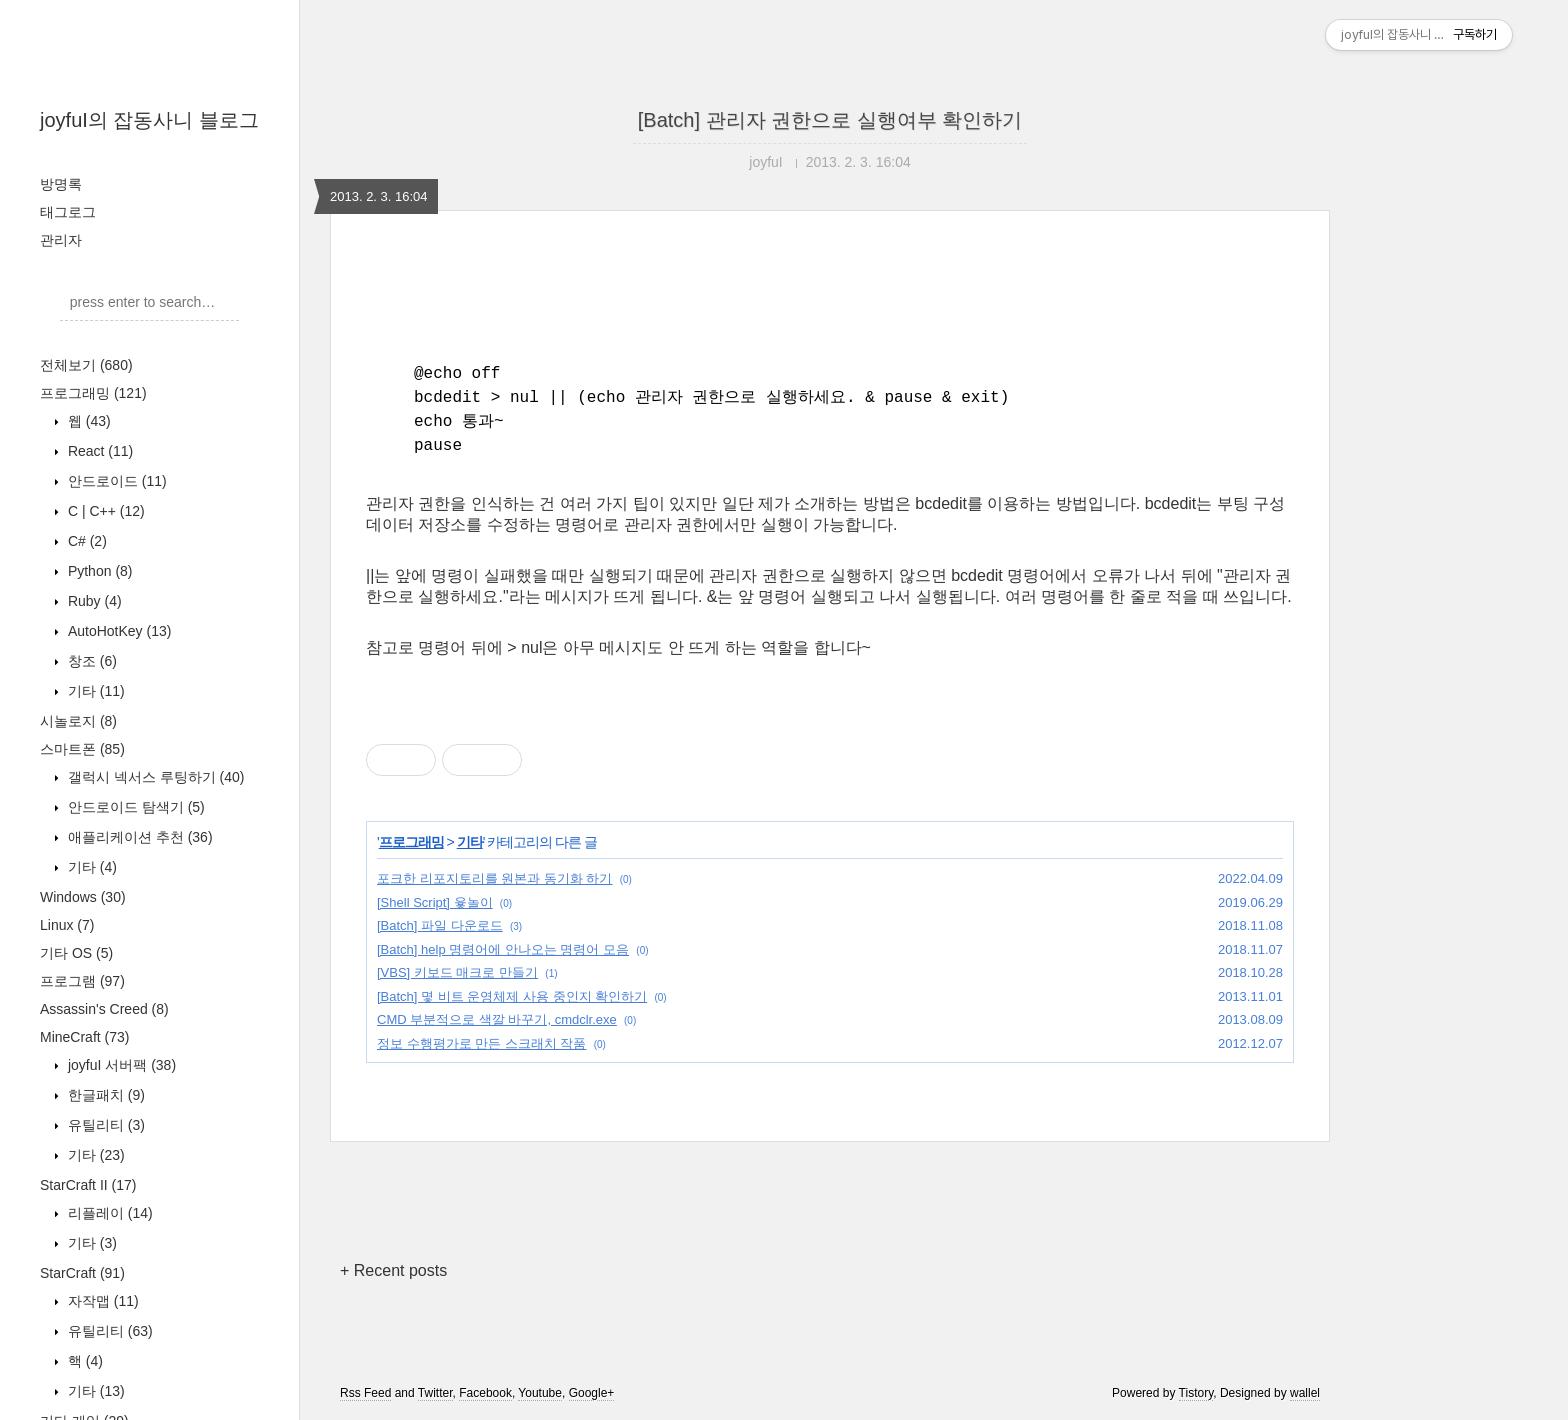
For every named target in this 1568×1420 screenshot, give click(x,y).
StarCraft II (88, 1185)
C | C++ (104, 511)
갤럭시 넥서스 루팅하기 (154, 777)
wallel (1305, 1393)
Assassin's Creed (104, 1009)
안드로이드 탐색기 (134, 807)
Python (98, 571)
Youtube (540, 1393)
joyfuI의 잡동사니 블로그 (149, 120)
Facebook (485, 1393)
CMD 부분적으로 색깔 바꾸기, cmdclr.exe (497, 1019)
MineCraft (84, 1037)
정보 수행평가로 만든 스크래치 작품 (481, 1043)
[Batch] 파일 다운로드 (440, 925)
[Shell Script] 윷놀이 (435, 902)
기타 (94, 691)
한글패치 (104, 1095)
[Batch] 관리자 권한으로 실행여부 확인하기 (830, 120)
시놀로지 (78, 721)
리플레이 (108, 1213)
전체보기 (86, 365)
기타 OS (76, 953)
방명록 (61, 184)
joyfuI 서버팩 (120, 1065)
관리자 (61, 240)
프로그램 (82, 981)
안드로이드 (115, 481)
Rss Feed (365, 1393)
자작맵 (101, 1301)
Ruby (93, 601)
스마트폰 (82, 749)
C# (85, 541)
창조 (90, 661)
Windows (83, 897)
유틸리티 (104, 1125)
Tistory (1196, 1393)
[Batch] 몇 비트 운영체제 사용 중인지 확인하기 (512, 996)
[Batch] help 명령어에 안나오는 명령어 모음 (503, 949)
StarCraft (82, 1273)
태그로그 (68, 212)
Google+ (592, 1393)
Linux (67, 925)
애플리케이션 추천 (138, 837)
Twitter (435, 1393)
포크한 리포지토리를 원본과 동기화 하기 (494, 878)
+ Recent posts (393, 1270)
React (98, 451)
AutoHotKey (117, 631)
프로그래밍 (93, 393)
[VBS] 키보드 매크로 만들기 (457, 972)
